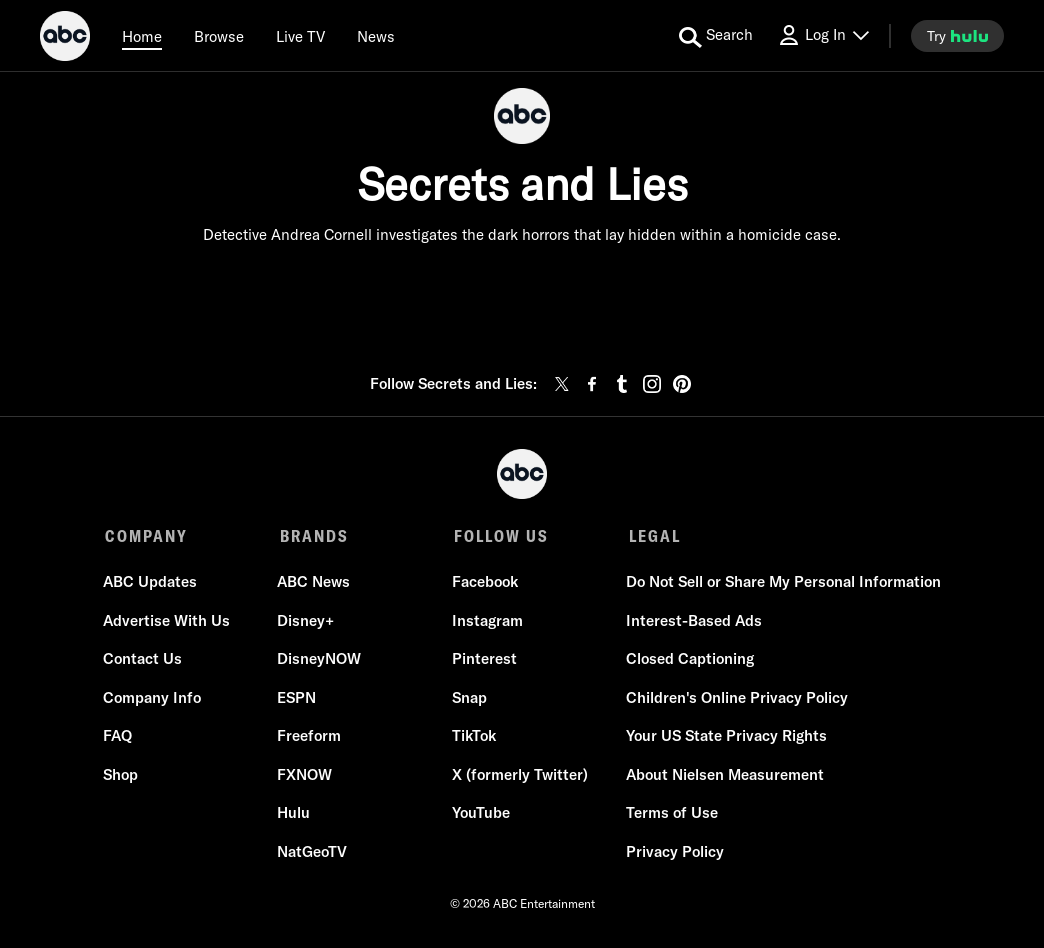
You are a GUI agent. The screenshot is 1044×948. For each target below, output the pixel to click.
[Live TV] (300, 36)
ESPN (297, 699)
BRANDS (312, 536)
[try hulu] (957, 36)
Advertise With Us (168, 622)
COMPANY (146, 536)
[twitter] (562, 384)
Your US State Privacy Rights (724, 738)
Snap (468, 699)
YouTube (480, 815)
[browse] (219, 36)
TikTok (473, 738)
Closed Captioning (688, 661)
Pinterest (483, 661)
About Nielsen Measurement (723, 776)
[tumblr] (622, 384)
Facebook (484, 584)
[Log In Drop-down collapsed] (823, 35)
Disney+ (306, 622)
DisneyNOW (320, 661)
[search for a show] (716, 36)
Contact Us (144, 661)
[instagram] (652, 384)
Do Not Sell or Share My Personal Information (781, 584)
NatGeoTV (313, 853)
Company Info (154, 699)
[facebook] (592, 384)
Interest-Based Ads (692, 622)
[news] (376, 36)
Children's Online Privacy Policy (735, 699)
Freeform (310, 738)
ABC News (314, 584)
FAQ (119, 738)
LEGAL (650, 536)
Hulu (294, 815)
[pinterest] (682, 384)
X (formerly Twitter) (519, 776)
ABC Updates (152, 584)
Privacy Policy (673, 853)
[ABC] (65, 39)
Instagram (486, 622)
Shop (122, 776)
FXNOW (305, 776)
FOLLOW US (498, 536)
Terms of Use (670, 815)
